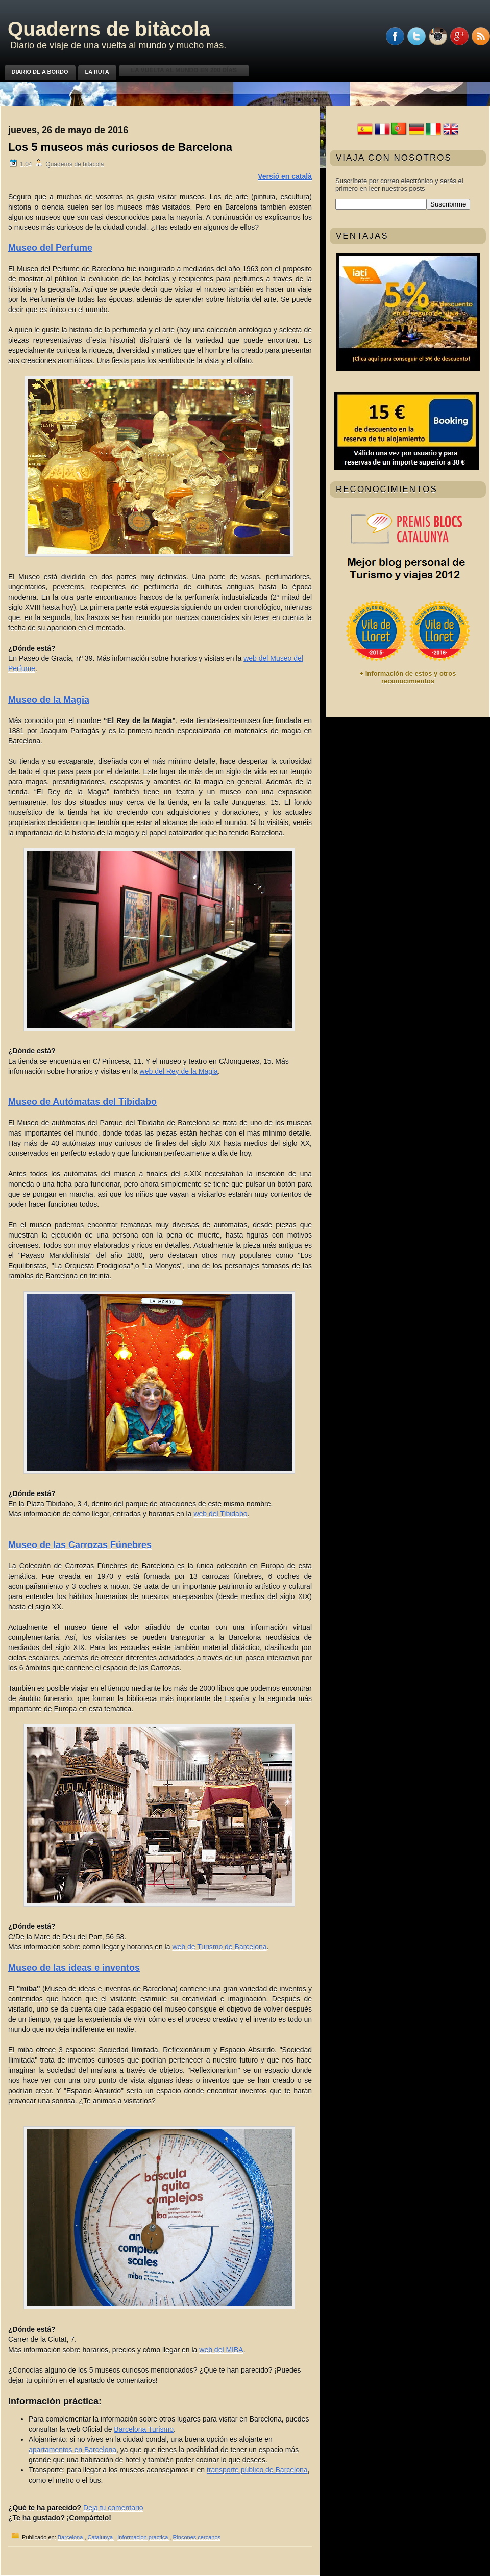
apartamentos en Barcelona (72, 2449)
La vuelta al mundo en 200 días (184, 70)
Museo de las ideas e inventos (74, 1968)
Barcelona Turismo (144, 2429)
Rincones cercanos (196, 2537)
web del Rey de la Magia (179, 1071)
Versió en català (285, 176)
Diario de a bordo (40, 72)
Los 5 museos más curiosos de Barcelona (120, 147)
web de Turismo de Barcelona (219, 1947)
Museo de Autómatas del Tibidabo (82, 1102)
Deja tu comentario (113, 2508)
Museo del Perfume (50, 248)
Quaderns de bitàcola (109, 29)
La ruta (97, 72)
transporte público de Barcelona (257, 2470)
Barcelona (71, 2537)
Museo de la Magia (48, 699)
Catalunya (101, 2537)
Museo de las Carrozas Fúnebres (80, 1545)
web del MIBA (221, 2350)
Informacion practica (143, 2537)
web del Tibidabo (220, 1514)
